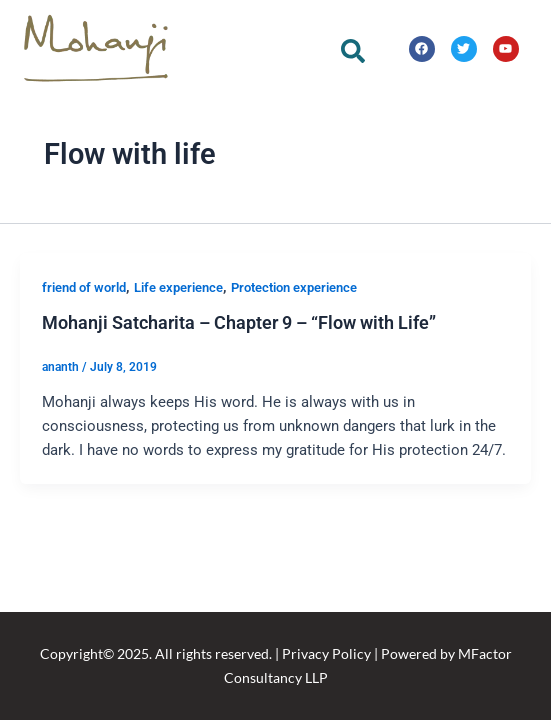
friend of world (84, 324)
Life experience (178, 324)
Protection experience (294, 324)
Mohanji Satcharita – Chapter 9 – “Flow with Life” (239, 360)
